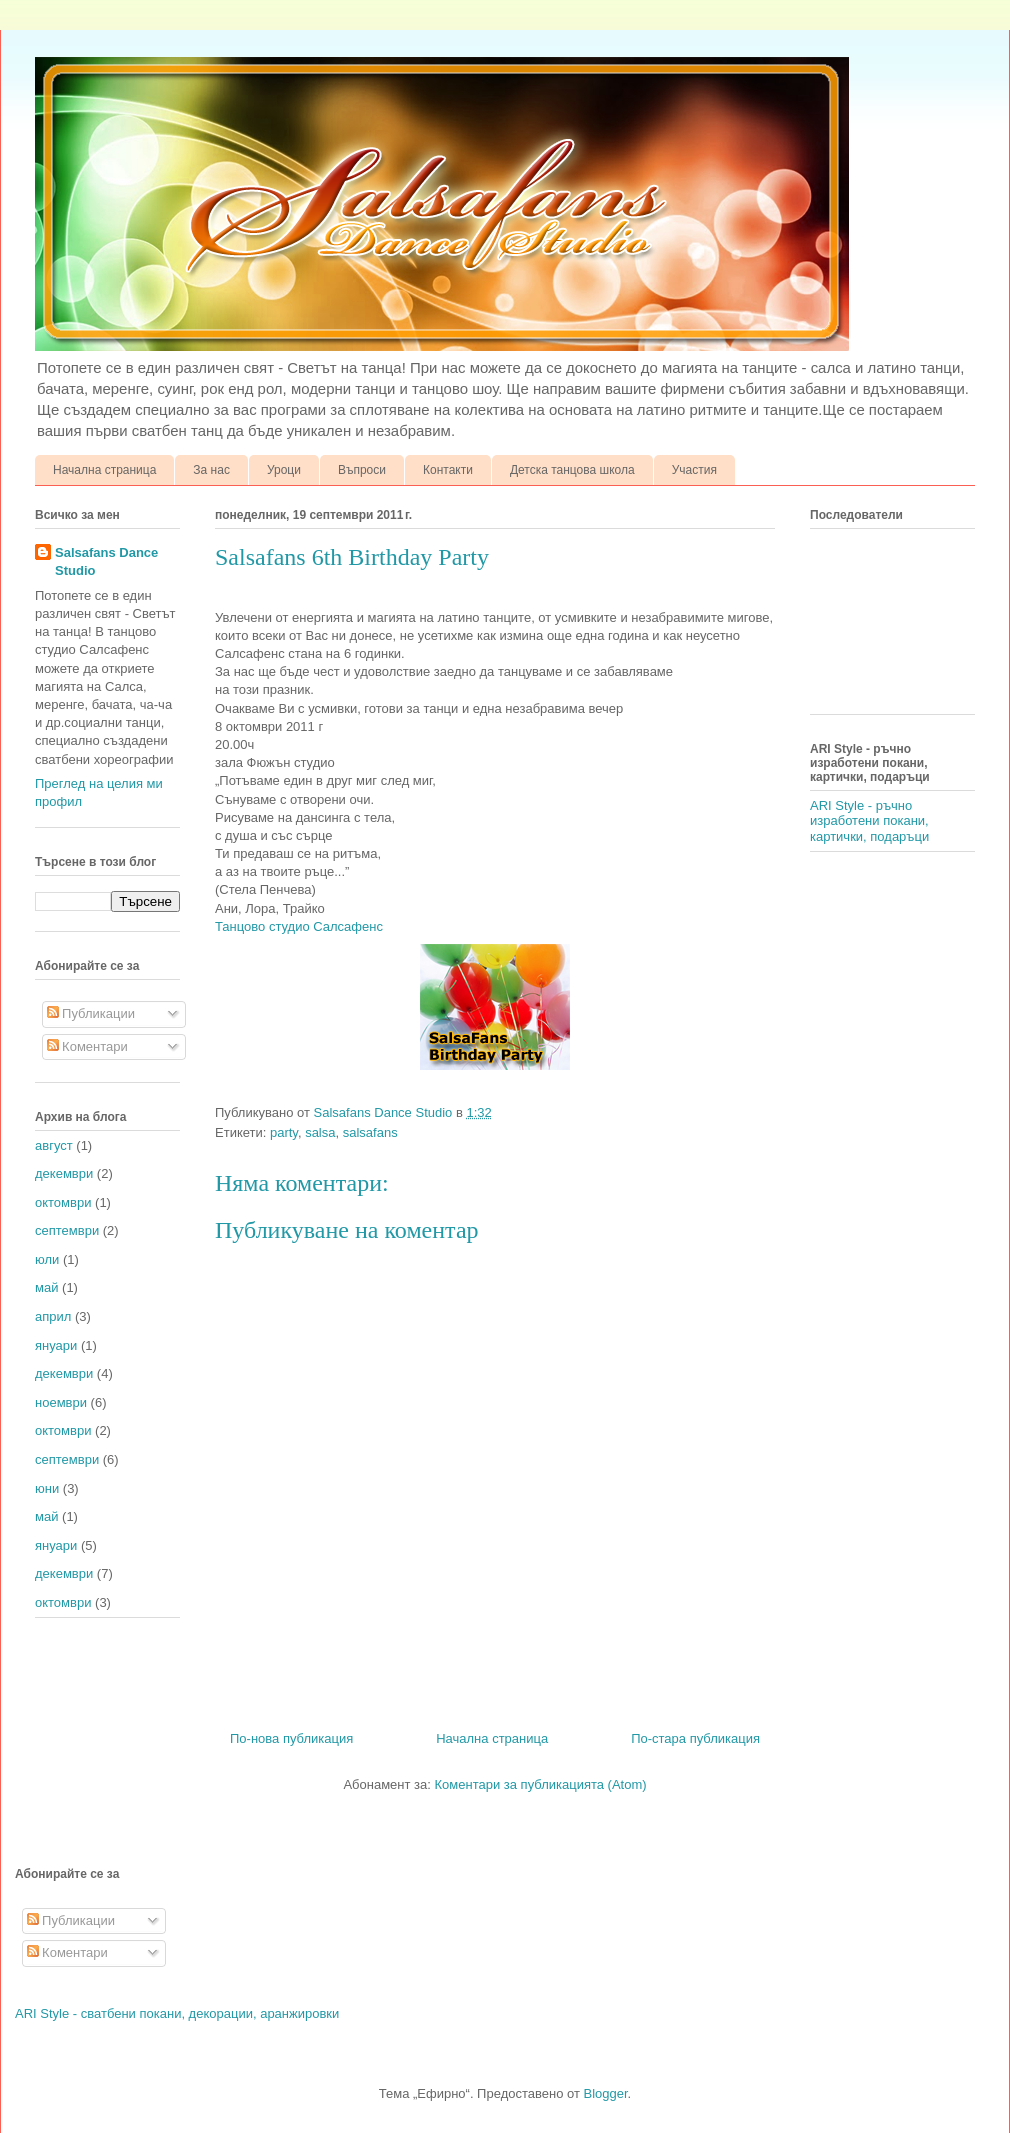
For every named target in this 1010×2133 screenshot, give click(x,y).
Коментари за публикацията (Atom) (541, 1784)
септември (67, 1230)
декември (64, 1173)
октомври (63, 1202)
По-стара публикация (695, 1738)
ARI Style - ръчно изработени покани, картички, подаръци (869, 821)
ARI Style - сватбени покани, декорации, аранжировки (177, 2013)
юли (47, 1259)
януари (56, 1345)
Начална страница (104, 470)
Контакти (448, 470)
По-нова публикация (291, 1738)
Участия (694, 470)
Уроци (284, 470)
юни (47, 1488)
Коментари (87, 1046)
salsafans (370, 1132)
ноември (61, 1402)
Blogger (606, 2093)
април (53, 1316)
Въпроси (362, 470)
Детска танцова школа (572, 470)
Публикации (91, 1013)
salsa (320, 1132)
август (54, 1145)
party (284, 1132)
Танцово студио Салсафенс (301, 926)
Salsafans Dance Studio (106, 561)
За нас (211, 470)
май (46, 1287)
